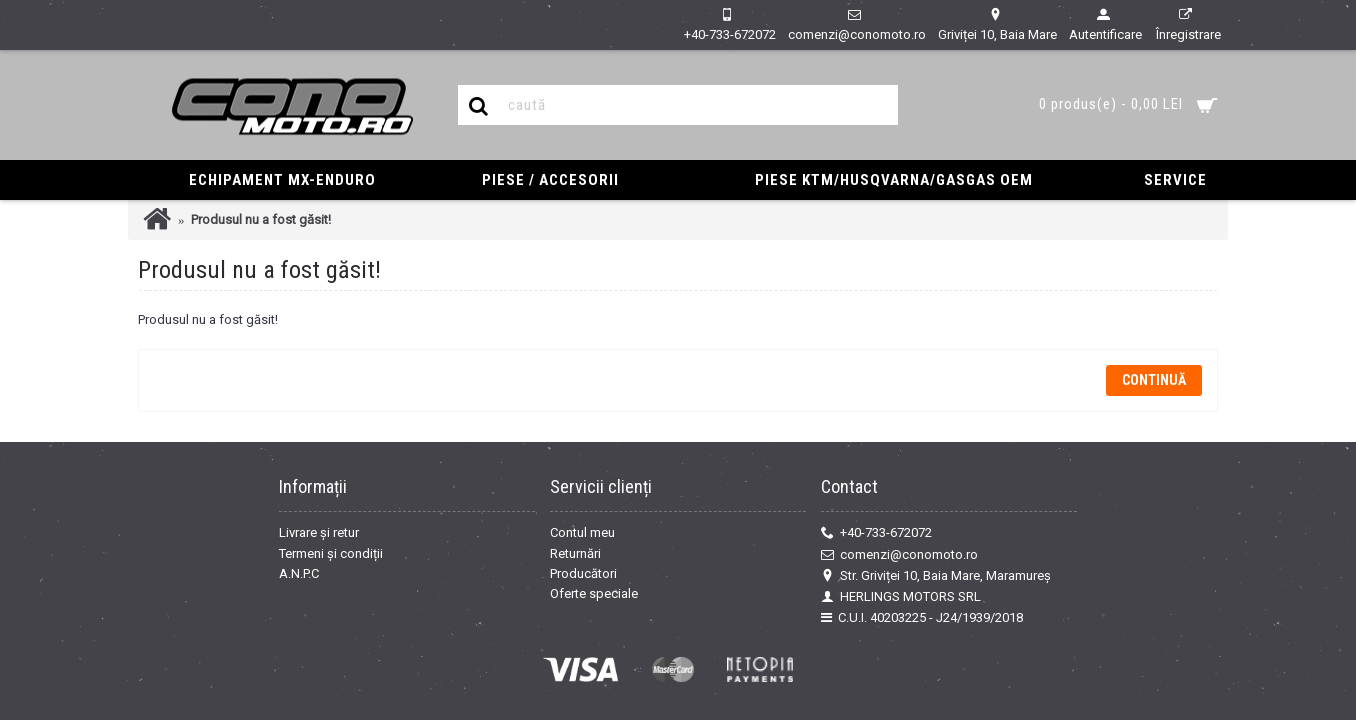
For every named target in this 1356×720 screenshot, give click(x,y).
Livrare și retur (319, 532)
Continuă (1154, 380)
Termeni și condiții (331, 553)
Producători (583, 573)
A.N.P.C (299, 573)
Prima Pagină (157, 219)
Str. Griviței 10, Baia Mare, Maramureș (936, 576)
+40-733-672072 (876, 533)
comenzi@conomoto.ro (899, 555)
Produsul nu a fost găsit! (261, 219)
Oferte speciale (594, 593)
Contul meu (582, 532)
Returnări (575, 553)
